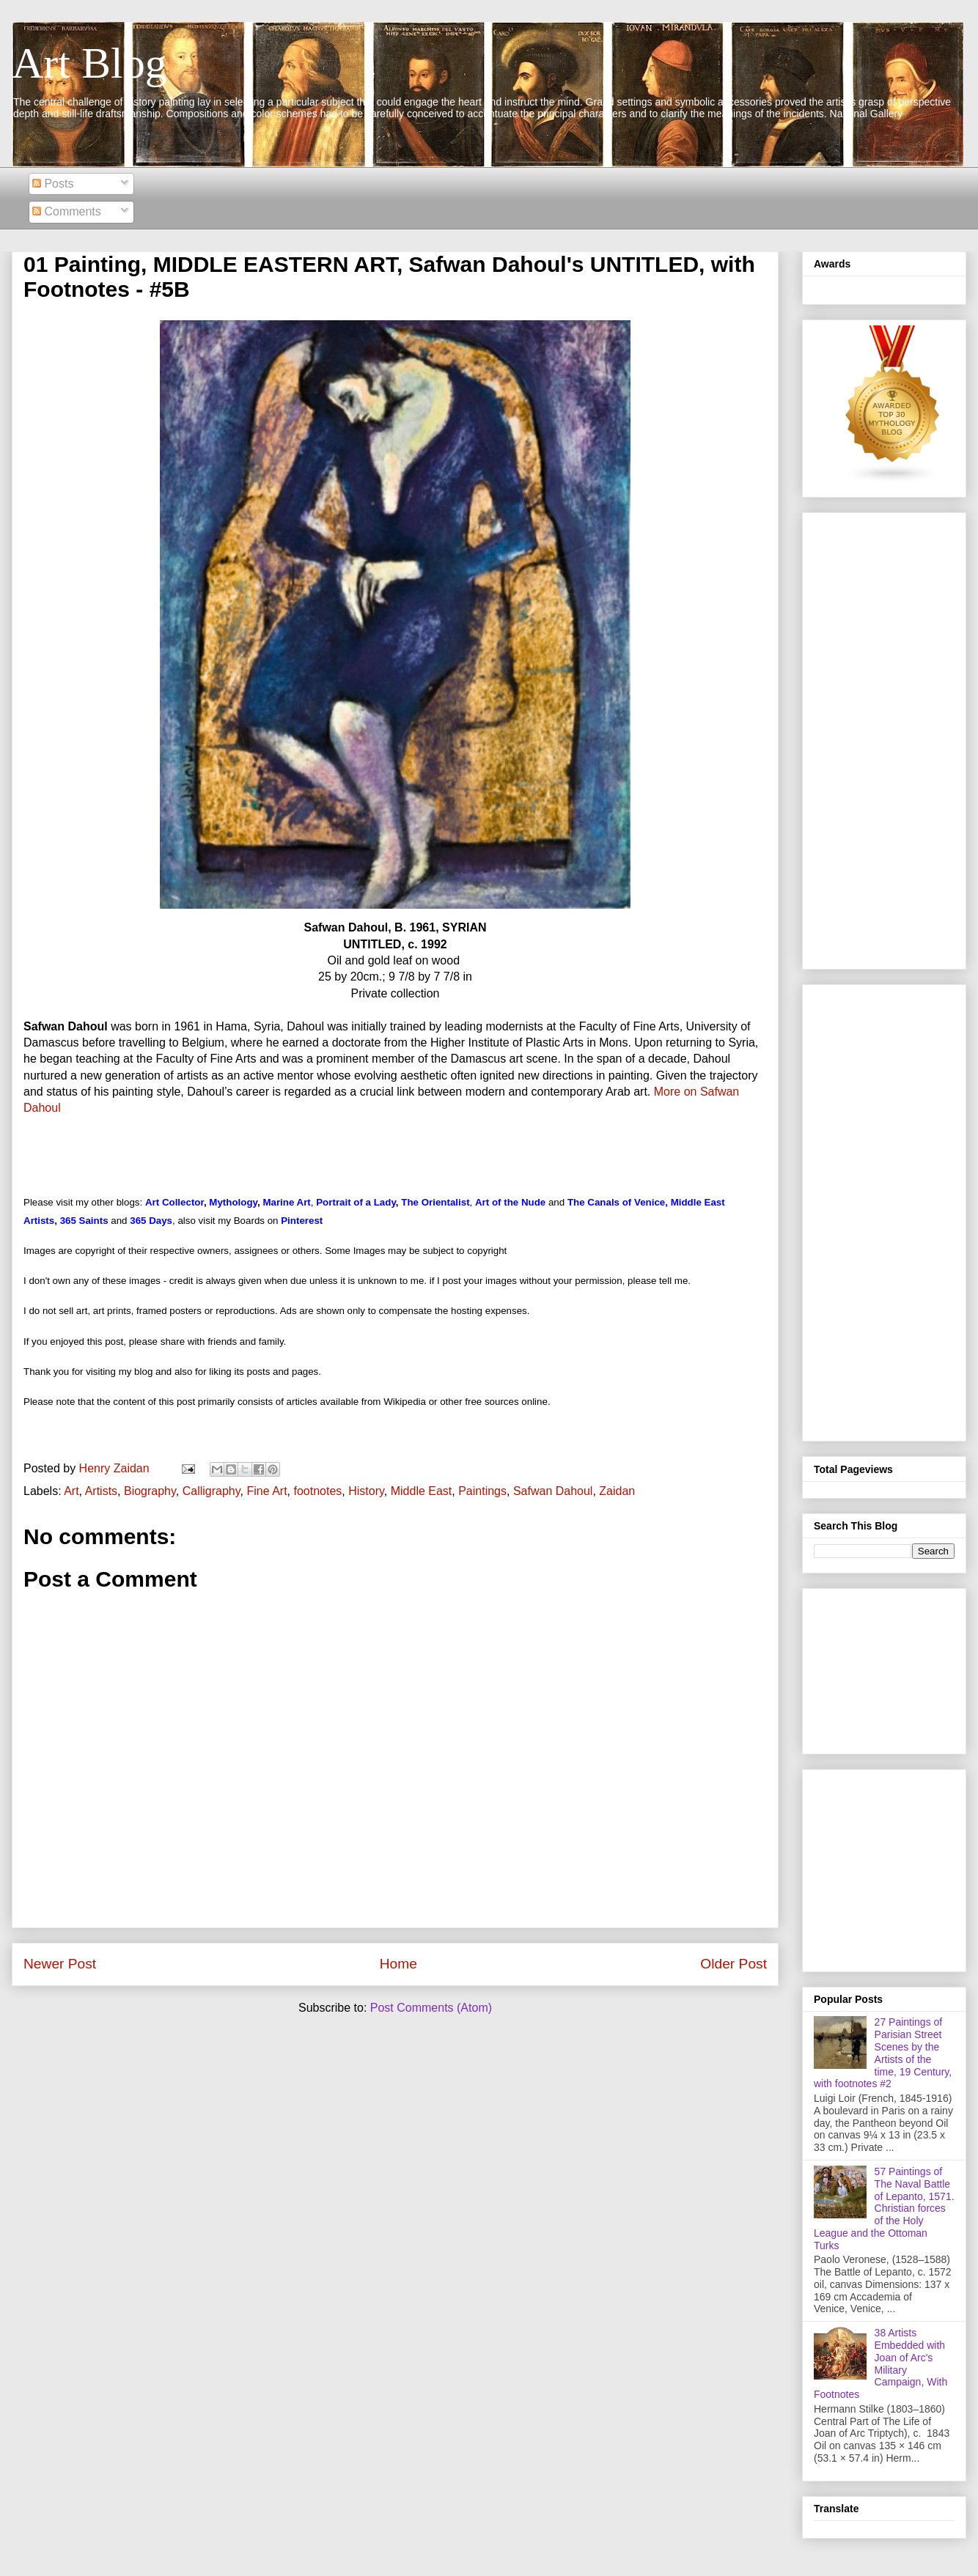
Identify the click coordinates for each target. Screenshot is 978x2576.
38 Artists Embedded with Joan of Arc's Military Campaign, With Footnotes (880, 2363)
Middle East (421, 1491)
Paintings (482, 1491)
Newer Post (59, 1963)
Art (71, 1491)
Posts (52, 183)
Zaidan (617, 1491)
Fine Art (266, 1491)
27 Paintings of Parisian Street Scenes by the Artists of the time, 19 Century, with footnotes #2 (883, 2052)
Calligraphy (211, 1491)
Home (398, 1963)
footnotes (318, 1491)
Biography (150, 1491)
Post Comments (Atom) (431, 2007)
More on (677, 1091)
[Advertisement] (884, 738)
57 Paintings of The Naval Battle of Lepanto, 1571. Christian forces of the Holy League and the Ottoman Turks (884, 2208)
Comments (66, 211)
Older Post (733, 1963)
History (366, 1491)
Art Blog (89, 63)
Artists (101, 1491)
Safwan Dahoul (553, 1491)
